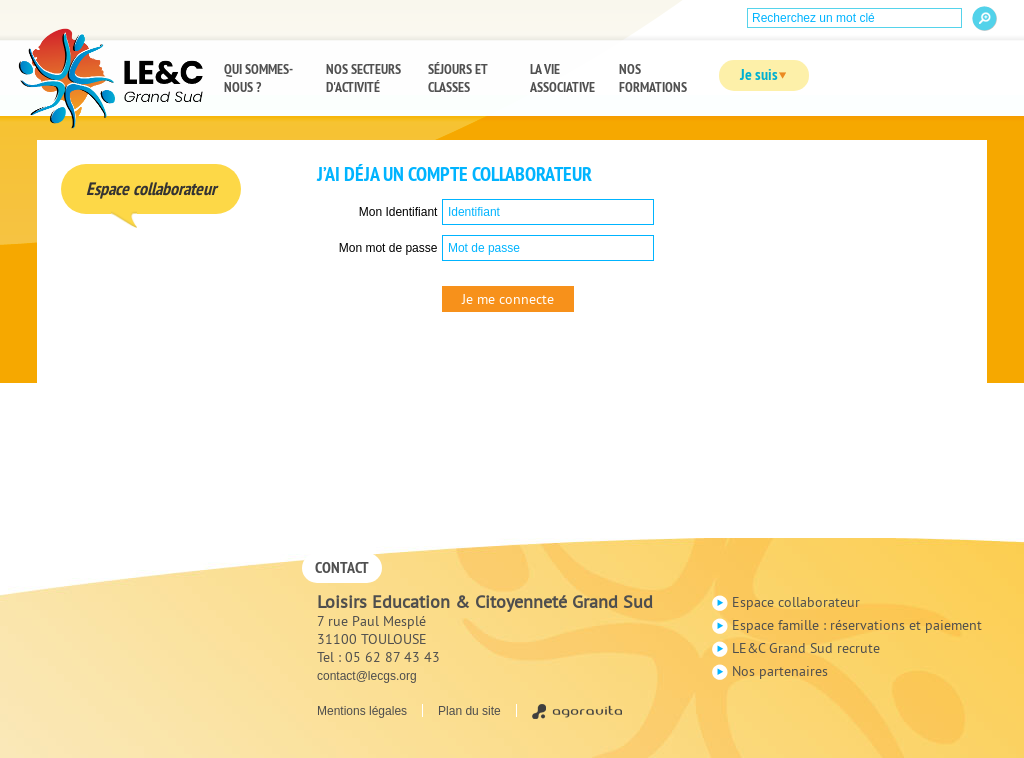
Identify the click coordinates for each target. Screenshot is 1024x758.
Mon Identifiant (398, 212)
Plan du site (469, 711)
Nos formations (653, 78)
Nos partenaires (780, 671)
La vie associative (562, 78)
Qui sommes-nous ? (258, 78)
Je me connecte (508, 299)
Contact (342, 567)
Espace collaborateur (796, 602)
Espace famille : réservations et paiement (857, 625)
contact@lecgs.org (367, 676)
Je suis (754, 74)
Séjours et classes (458, 78)
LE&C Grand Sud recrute (806, 648)
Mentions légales (362, 711)
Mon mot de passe (388, 248)
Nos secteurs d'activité (363, 78)
